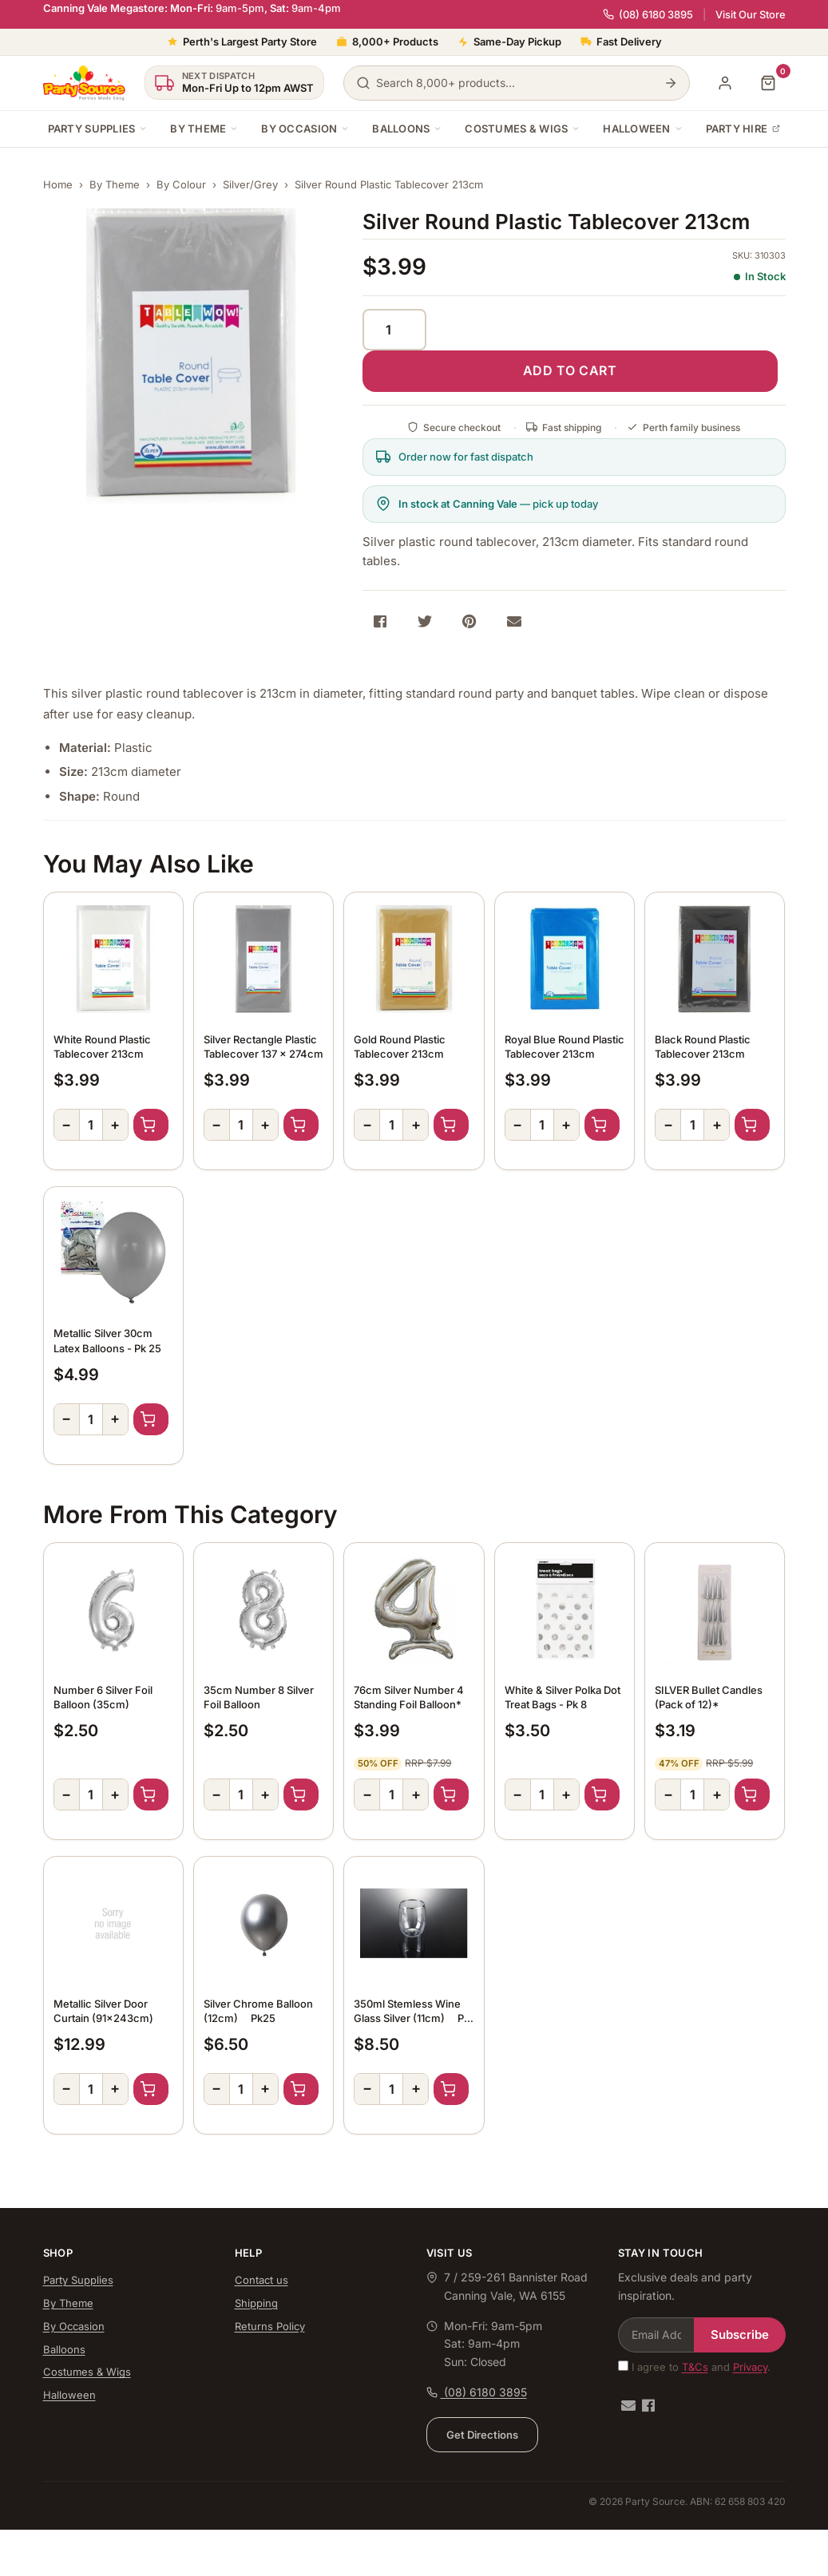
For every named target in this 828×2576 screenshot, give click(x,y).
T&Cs (695, 2366)
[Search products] (516, 83)
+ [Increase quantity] (115, 1124)
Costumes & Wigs (522, 128)
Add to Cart (150, 1125)
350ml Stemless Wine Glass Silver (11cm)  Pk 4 (411, 2018)
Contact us (261, 2279)
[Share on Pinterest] (469, 621)
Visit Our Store (750, 15)
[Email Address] (656, 2334)
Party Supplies (98, 128)
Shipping (256, 2303)
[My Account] (725, 83)
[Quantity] (394, 329)
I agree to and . (694, 2366)
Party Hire (743, 128)
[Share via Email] (514, 621)
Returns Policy (270, 2326)
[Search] (670, 83)
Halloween (643, 128)
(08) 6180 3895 (648, 14)
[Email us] (628, 2405)
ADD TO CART (569, 370)
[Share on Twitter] (424, 621)
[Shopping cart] (768, 83)
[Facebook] (648, 2405)
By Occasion (305, 128)
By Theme (204, 128)
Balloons (407, 128)
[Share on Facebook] (380, 621)
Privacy (750, 2366)
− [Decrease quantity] (66, 1124)
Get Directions (482, 2434)
